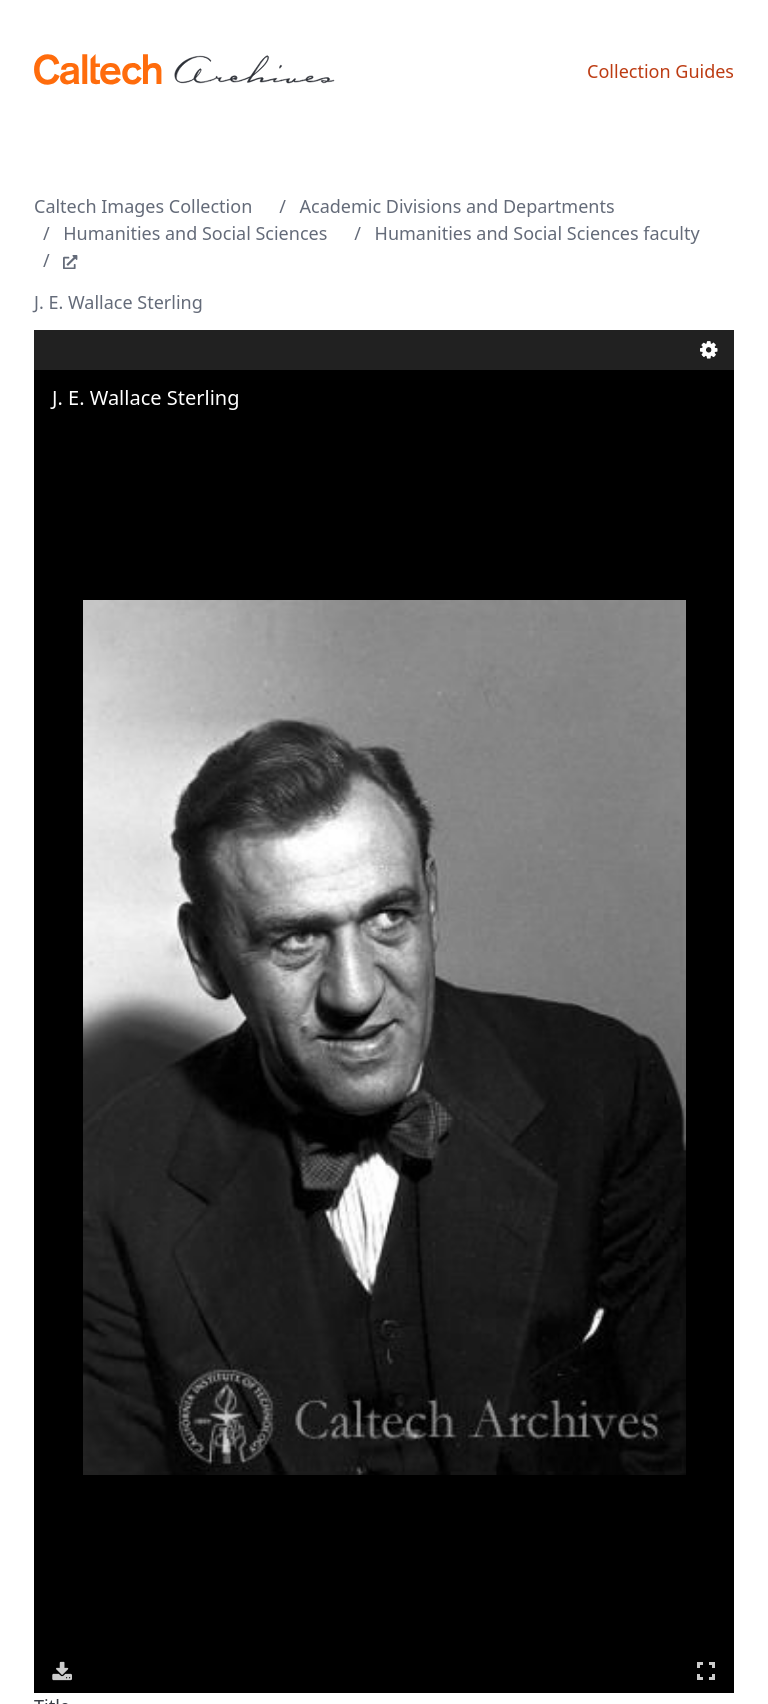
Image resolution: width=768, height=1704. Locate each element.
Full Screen (706, 1670)
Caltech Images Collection (143, 206)
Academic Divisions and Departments (457, 206)
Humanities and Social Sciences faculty (537, 233)
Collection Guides (660, 71)
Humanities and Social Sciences (195, 233)
